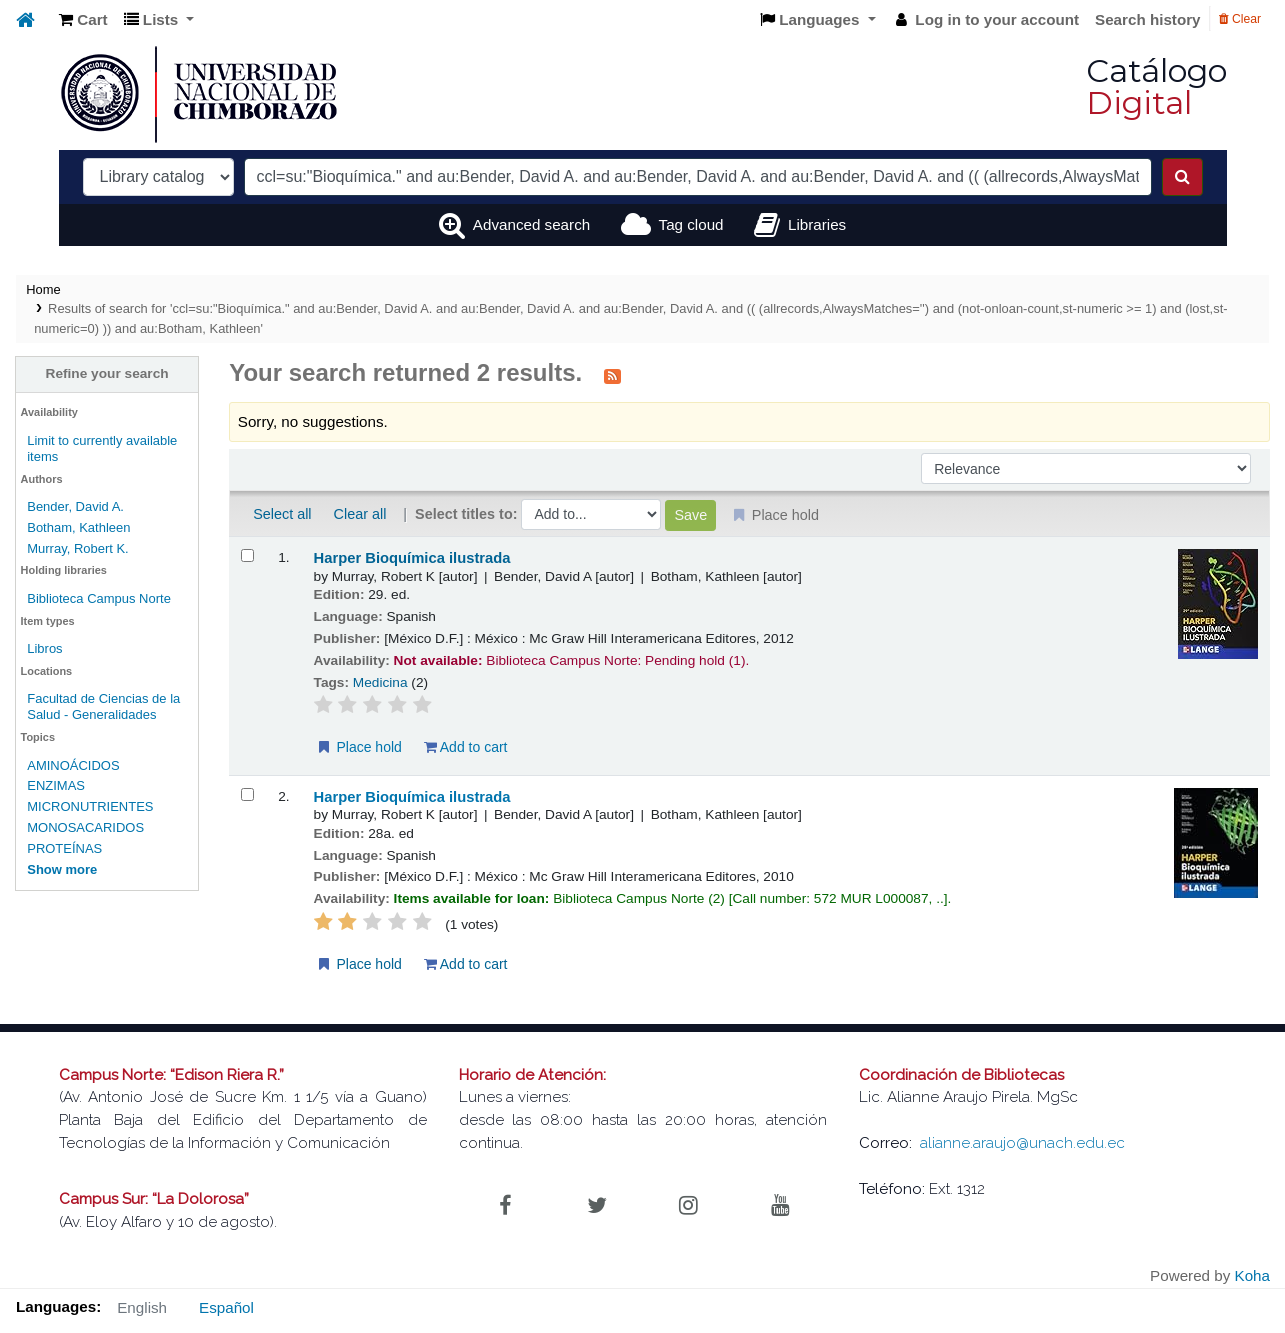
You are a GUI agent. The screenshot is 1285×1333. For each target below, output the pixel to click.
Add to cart (466, 747)
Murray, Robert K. (78, 548)
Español (226, 1307)
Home (43, 289)
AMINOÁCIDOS (73, 765)
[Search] (1182, 177)
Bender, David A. (75, 506)
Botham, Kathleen (78, 527)
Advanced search (531, 224)
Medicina (380, 682)
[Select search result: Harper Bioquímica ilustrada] (247, 555)
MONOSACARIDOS (85, 827)
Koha (1252, 1275)
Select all (282, 514)
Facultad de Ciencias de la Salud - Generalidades (103, 706)
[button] (83, 20)
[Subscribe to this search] (612, 375)
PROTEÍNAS (64, 848)
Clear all (360, 514)
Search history (1148, 19)
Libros (44, 648)
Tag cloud (691, 224)
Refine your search (107, 373)
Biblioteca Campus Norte (99, 598)
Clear (1240, 19)
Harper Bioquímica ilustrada (412, 558)
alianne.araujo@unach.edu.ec (1022, 1143)
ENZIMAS (56, 785)
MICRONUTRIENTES (90, 806)
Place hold (358, 747)
